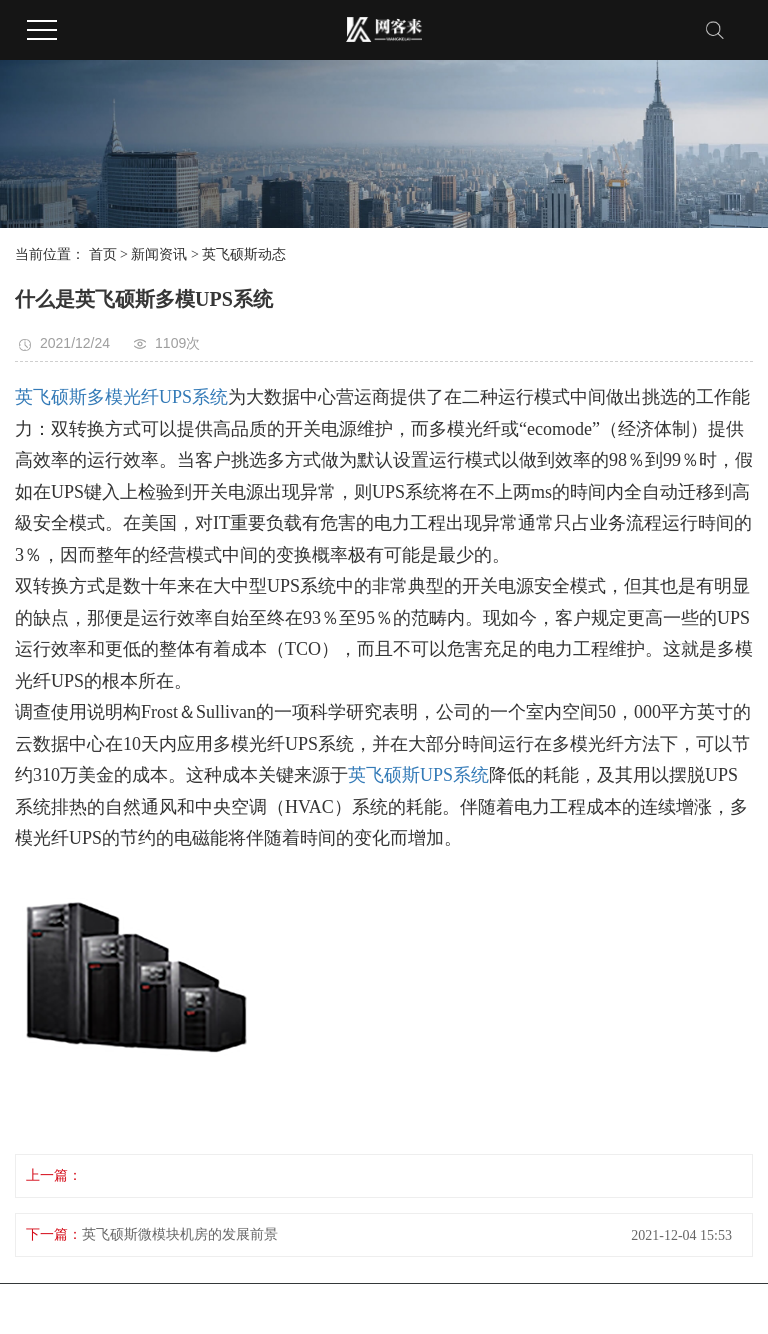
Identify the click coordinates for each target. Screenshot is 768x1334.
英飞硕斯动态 (244, 254)
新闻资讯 (159, 254)
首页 (103, 254)
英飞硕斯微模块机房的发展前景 (180, 1234)
